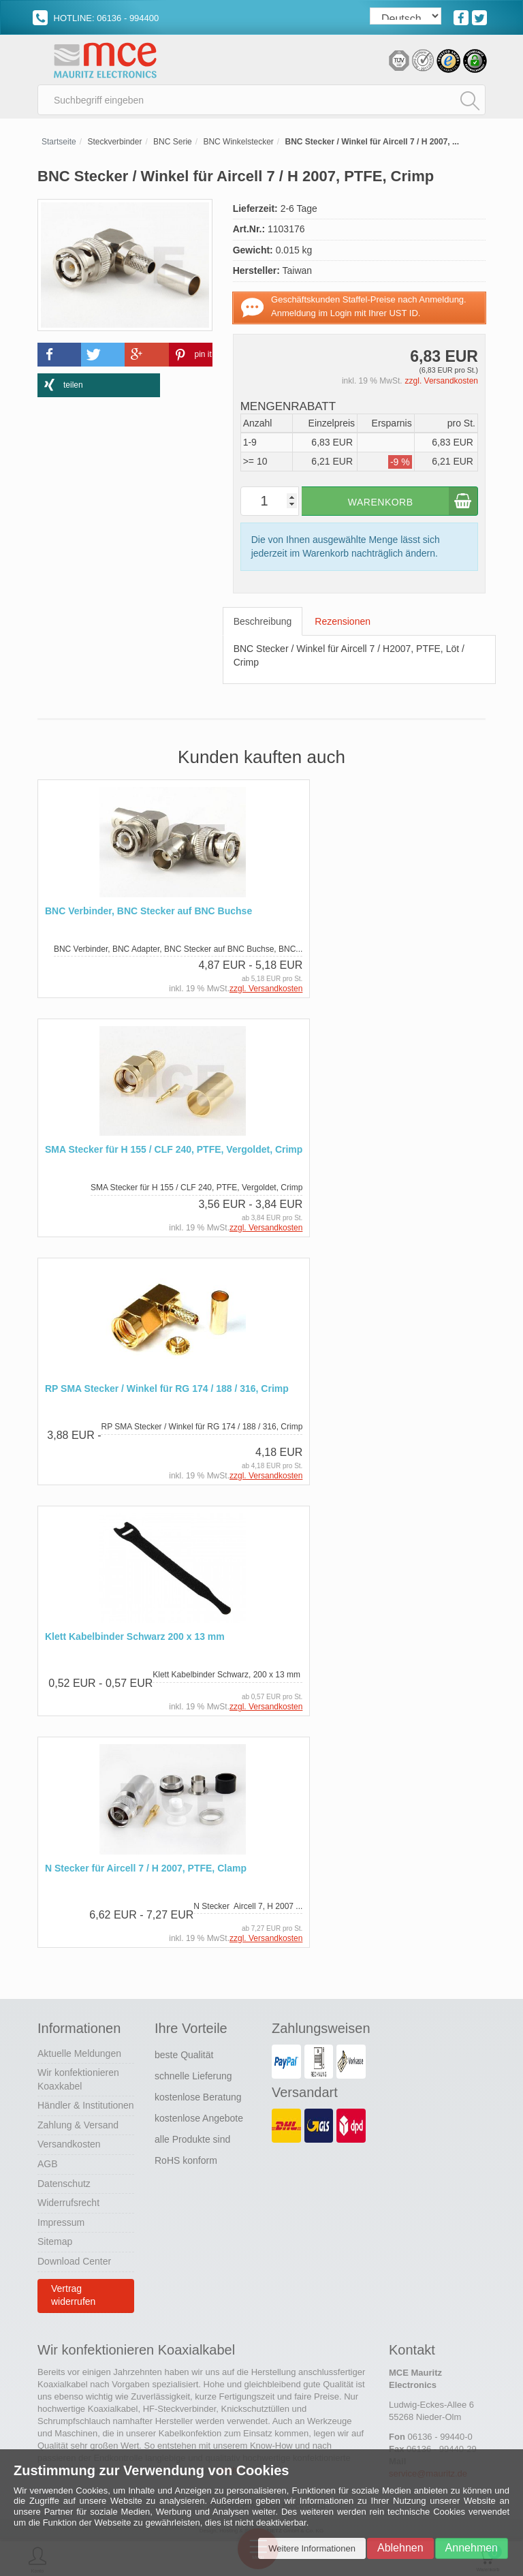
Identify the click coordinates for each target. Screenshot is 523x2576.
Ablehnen (400, 2548)
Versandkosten (69, 2146)
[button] (59, 357)
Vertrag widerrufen (73, 2296)
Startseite (59, 144)
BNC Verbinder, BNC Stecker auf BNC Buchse (148, 914)
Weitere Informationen (311, 2548)
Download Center (74, 2262)
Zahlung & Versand (77, 2126)
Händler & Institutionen (85, 2106)
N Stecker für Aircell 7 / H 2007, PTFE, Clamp (146, 1870)
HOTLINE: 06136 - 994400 (96, 18)
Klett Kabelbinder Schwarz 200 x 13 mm (135, 1639)
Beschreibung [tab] (263, 624)
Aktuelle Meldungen (79, 2054)
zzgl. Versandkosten (441, 384)
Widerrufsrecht (68, 2204)
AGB (47, 2165)
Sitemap (54, 2243)
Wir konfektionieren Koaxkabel (78, 2080)
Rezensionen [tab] (342, 624)
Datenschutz (64, 2184)
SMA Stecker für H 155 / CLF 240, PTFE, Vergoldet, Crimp (173, 1152)
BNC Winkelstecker (238, 144)
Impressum (60, 2223)
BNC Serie (172, 144)
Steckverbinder (114, 144)
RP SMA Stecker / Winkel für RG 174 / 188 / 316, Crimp (167, 1391)
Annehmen (471, 2548)
